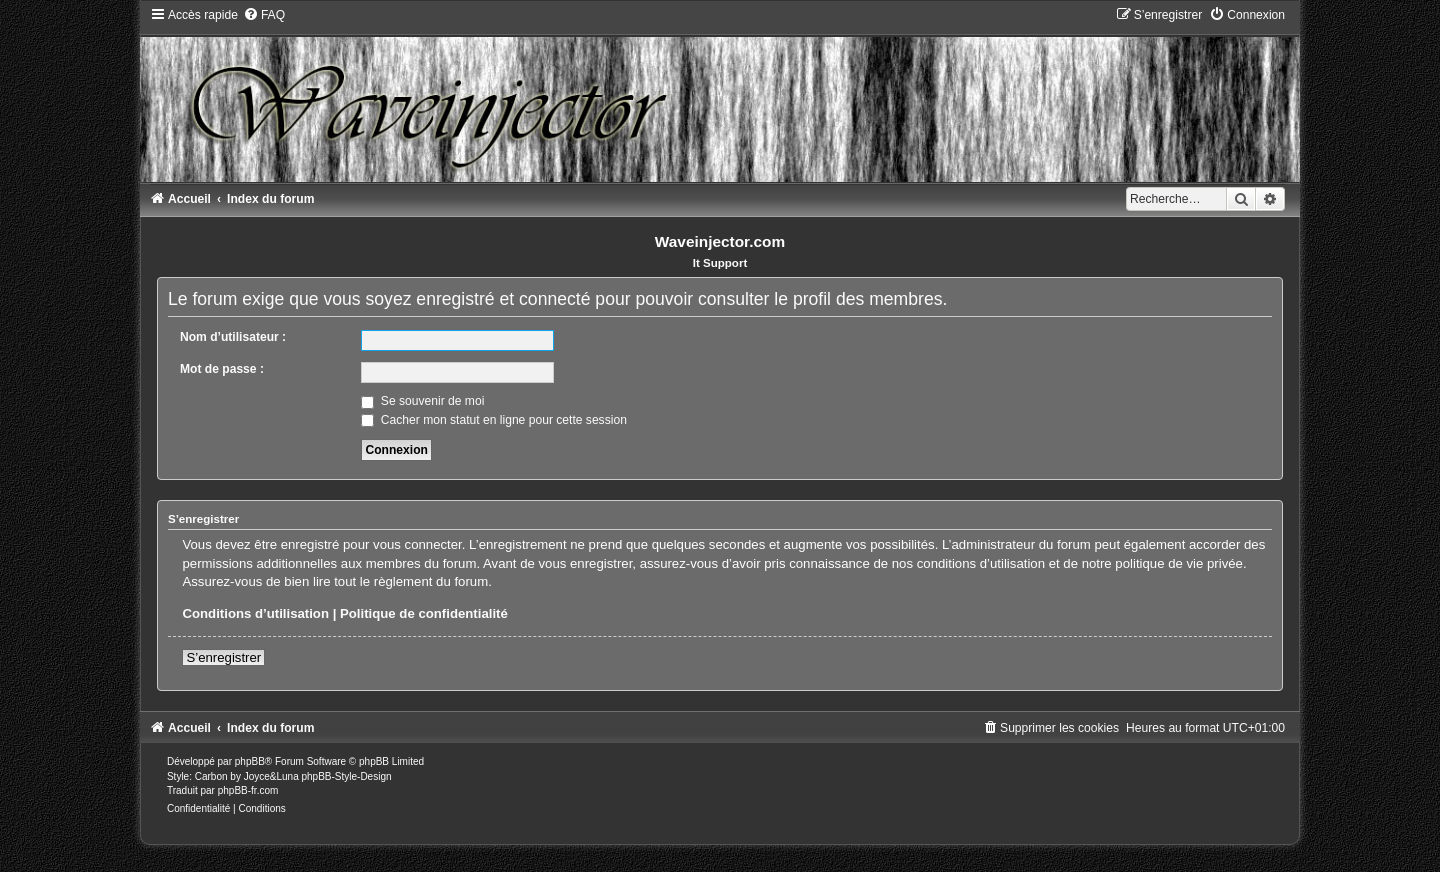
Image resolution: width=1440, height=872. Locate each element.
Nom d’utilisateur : (233, 337)
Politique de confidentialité (424, 613)
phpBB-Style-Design (346, 776)
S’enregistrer (223, 657)
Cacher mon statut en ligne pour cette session (493, 420)
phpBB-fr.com (248, 790)
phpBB (250, 761)
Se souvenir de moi (422, 401)
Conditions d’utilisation (255, 613)
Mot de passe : (222, 369)
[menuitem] (264, 15)
